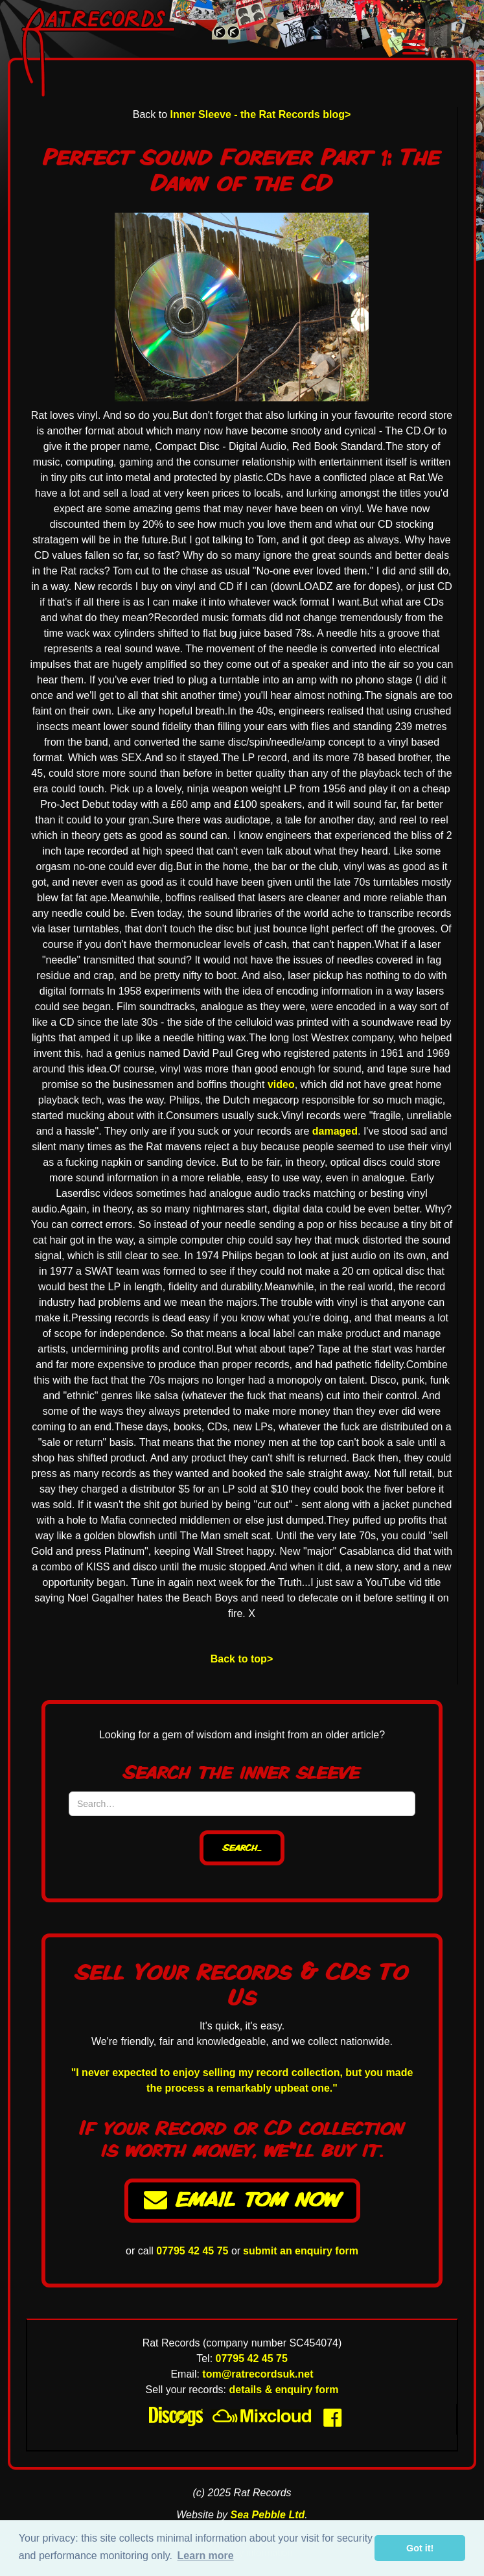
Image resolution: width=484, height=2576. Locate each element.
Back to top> (242, 1658)
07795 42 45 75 (192, 2250)
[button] (413, 48)
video (281, 1084)
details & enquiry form (284, 2389)
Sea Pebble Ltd (268, 2514)
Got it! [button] (419, 2548)
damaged (335, 1131)
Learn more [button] (206, 2555)
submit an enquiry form (300, 2250)
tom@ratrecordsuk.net (257, 2374)
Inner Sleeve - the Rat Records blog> (260, 114)
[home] (132, 52)
